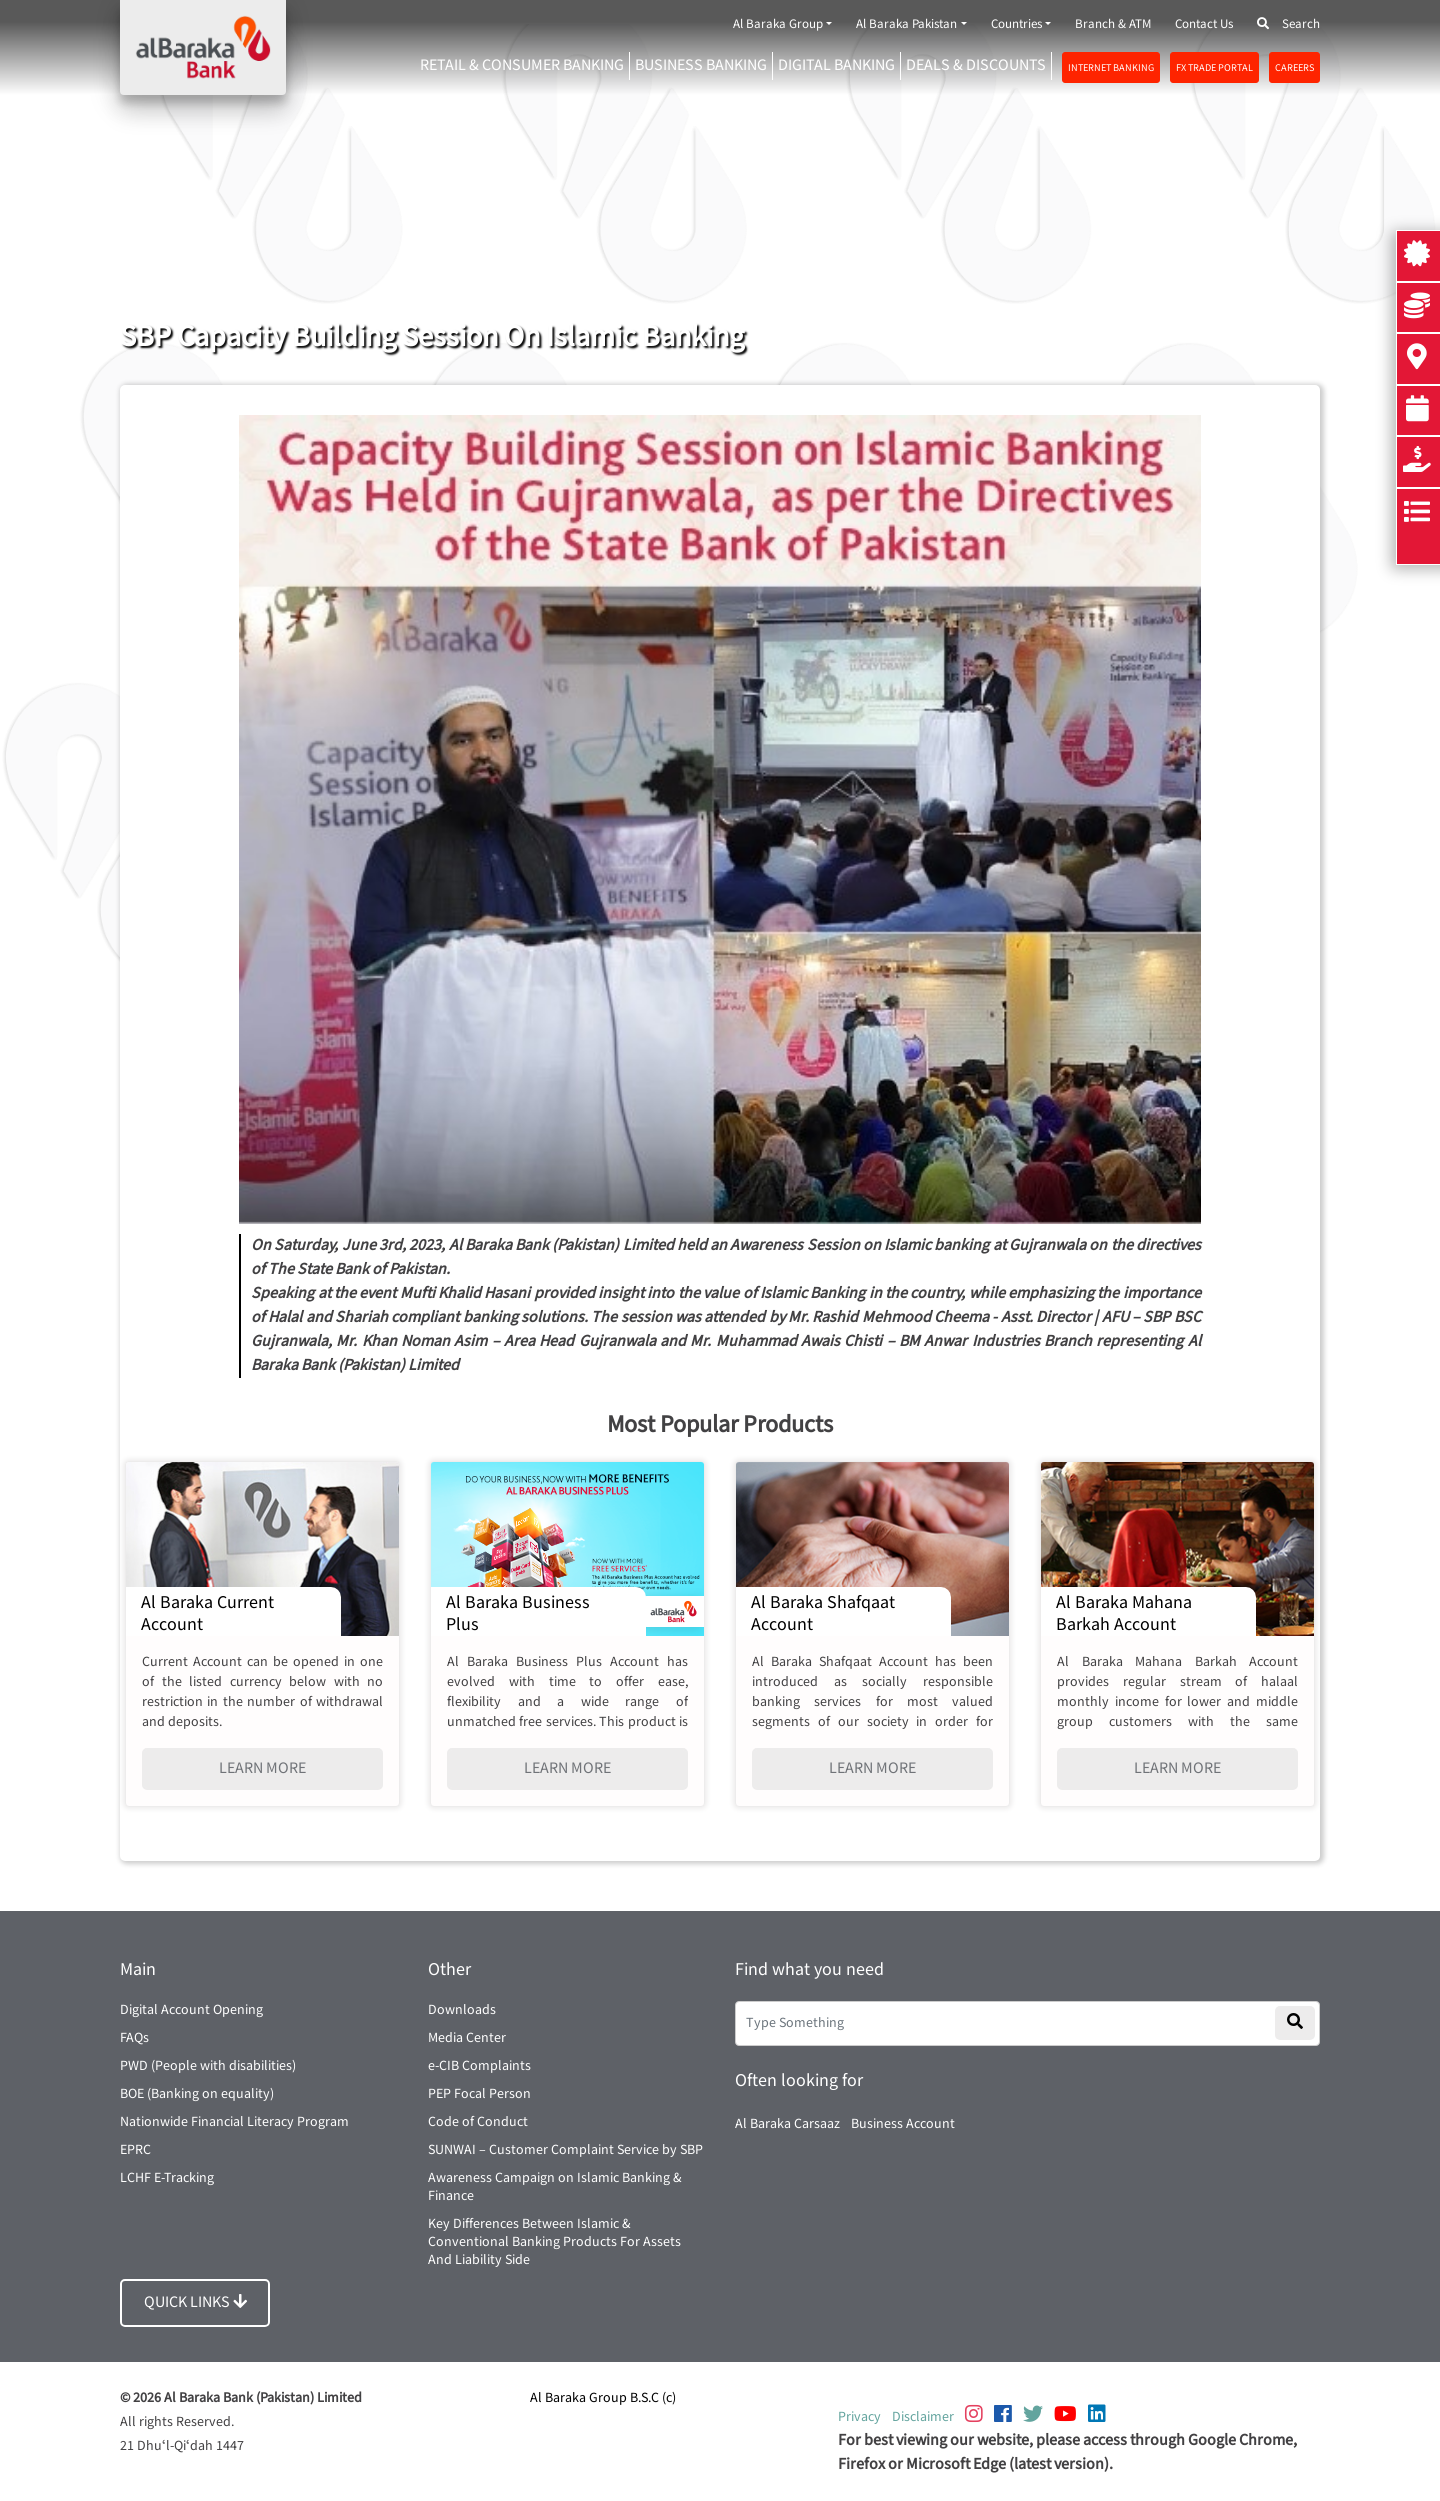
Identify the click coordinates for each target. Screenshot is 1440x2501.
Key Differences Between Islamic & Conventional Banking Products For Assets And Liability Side (554, 2242)
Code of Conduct (478, 2122)
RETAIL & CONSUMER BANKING (522, 65)
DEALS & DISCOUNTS (976, 65)
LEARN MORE (262, 1768)
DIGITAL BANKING (836, 65)
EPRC (135, 2150)
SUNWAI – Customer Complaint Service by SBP (565, 2150)
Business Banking (701, 65)
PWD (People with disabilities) (208, 2066)
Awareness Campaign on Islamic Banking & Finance (555, 2187)
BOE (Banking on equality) (197, 2094)
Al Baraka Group (778, 24)
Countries (1016, 24)
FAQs (134, 2038)
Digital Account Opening (191, 2010)
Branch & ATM (1113, 24)
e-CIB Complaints (479, 2066)
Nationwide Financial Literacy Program (234, 2122)
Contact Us (1204, 24)
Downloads (462, 2010)
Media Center (467, 2038)
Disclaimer (923, 2417)
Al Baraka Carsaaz (787, 2124)
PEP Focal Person (479, 2094)
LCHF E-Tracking (167, 2178)
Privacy (859, 2417)
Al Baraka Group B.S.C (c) (603, 2398)
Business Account (903, 2124)
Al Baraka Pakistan (906, 24)
